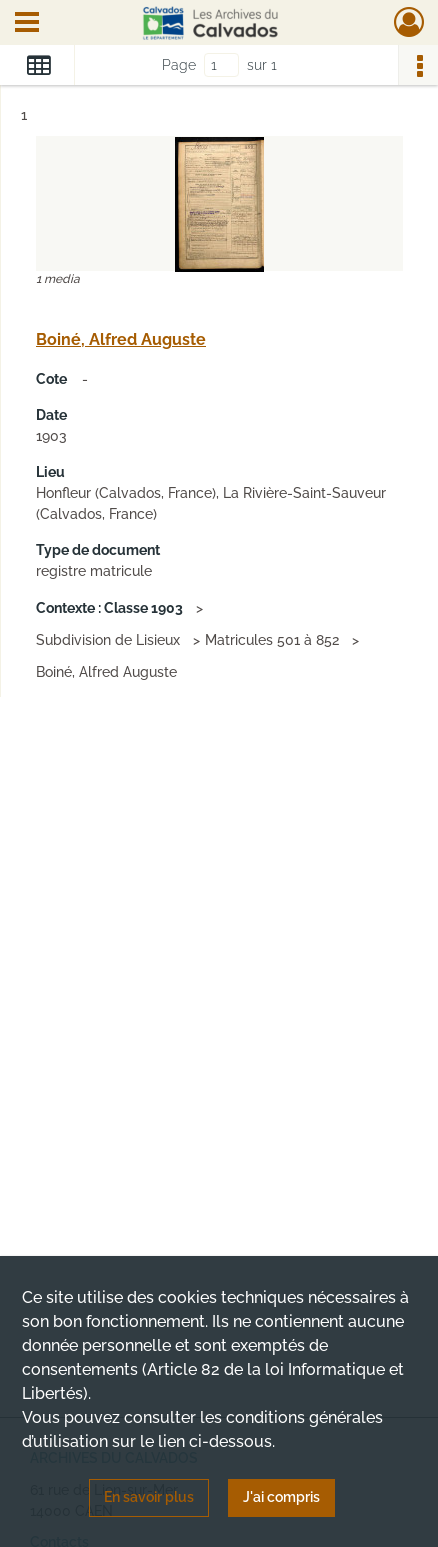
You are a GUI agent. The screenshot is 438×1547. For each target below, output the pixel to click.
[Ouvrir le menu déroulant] (27, 24)
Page (179, 65)
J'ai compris (281, 1497)
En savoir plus (149, 1497)
